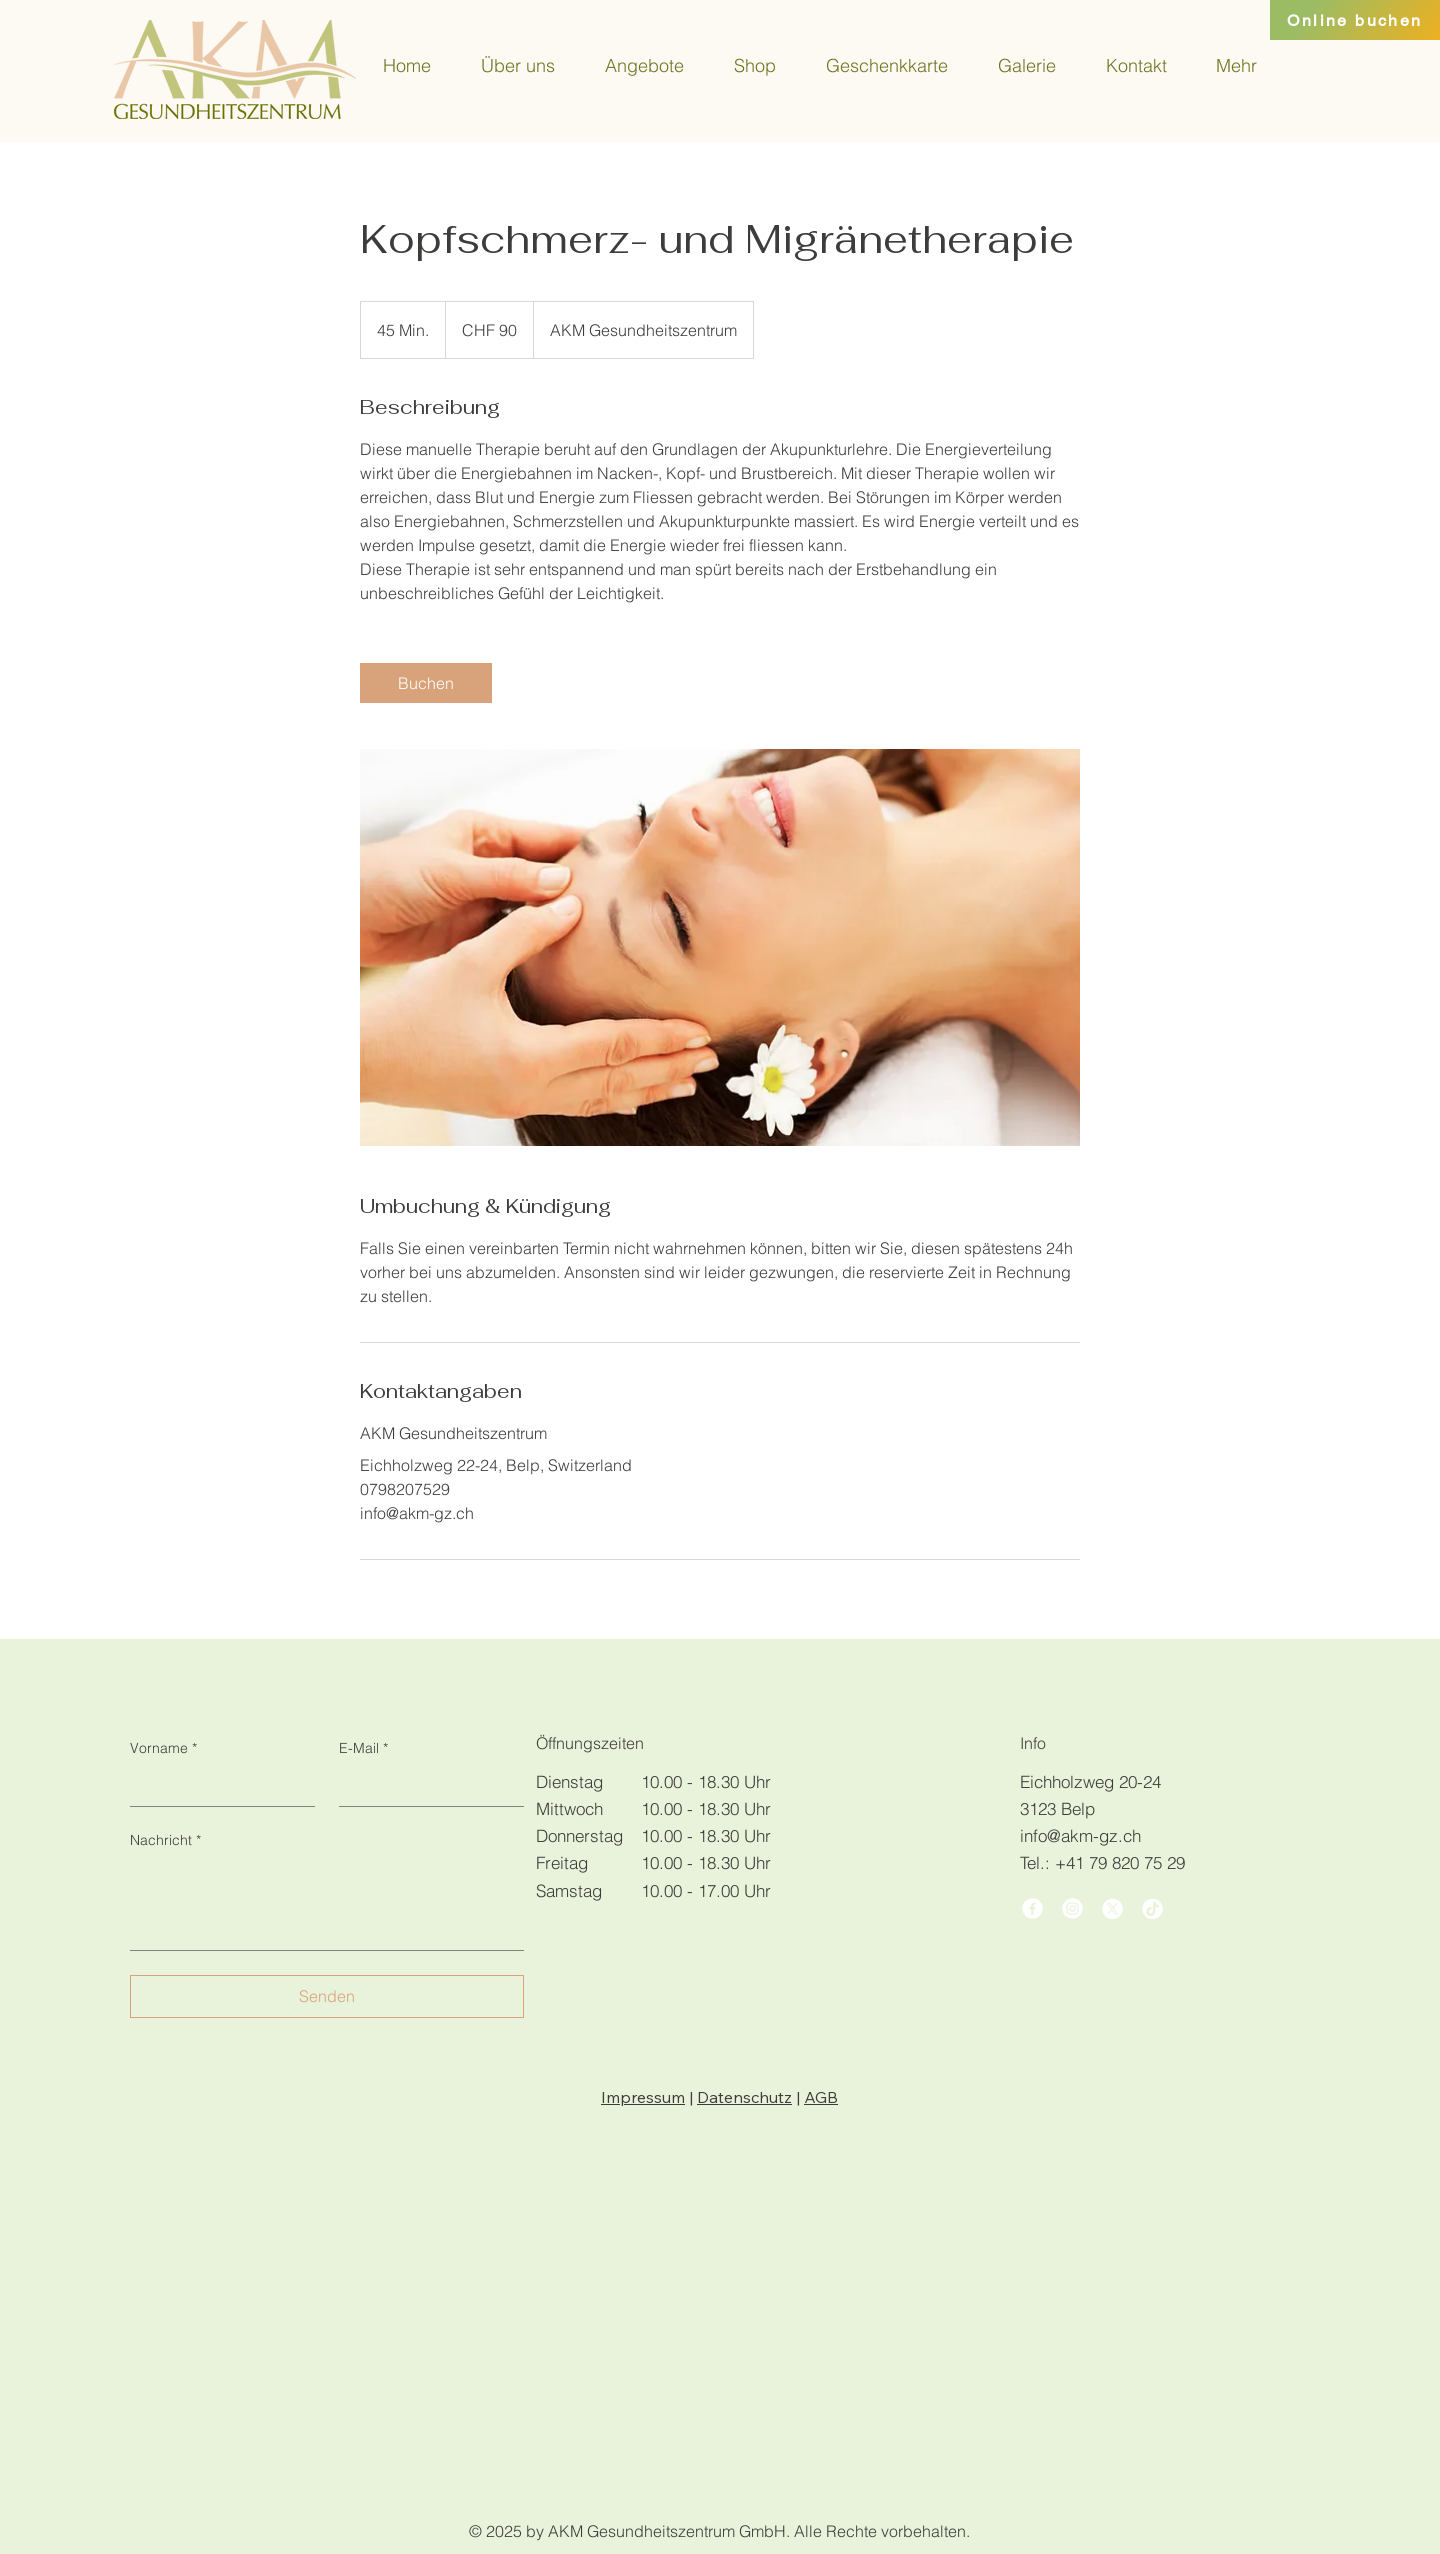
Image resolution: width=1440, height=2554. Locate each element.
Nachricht (165, 1841)
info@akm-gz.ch (1080, 1835)
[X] (1112, 1908)
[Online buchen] (1355, 20)
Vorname (163, 1749)
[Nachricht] (327, 1904)
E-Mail (363, 1749)
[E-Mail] (425, 1786)
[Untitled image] (720, 947)
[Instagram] (1072, 1908)
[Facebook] (1032, 1908)
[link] (426, 683)
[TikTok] (1152, 1908)
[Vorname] (216, 1786)
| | (719, 2097)
